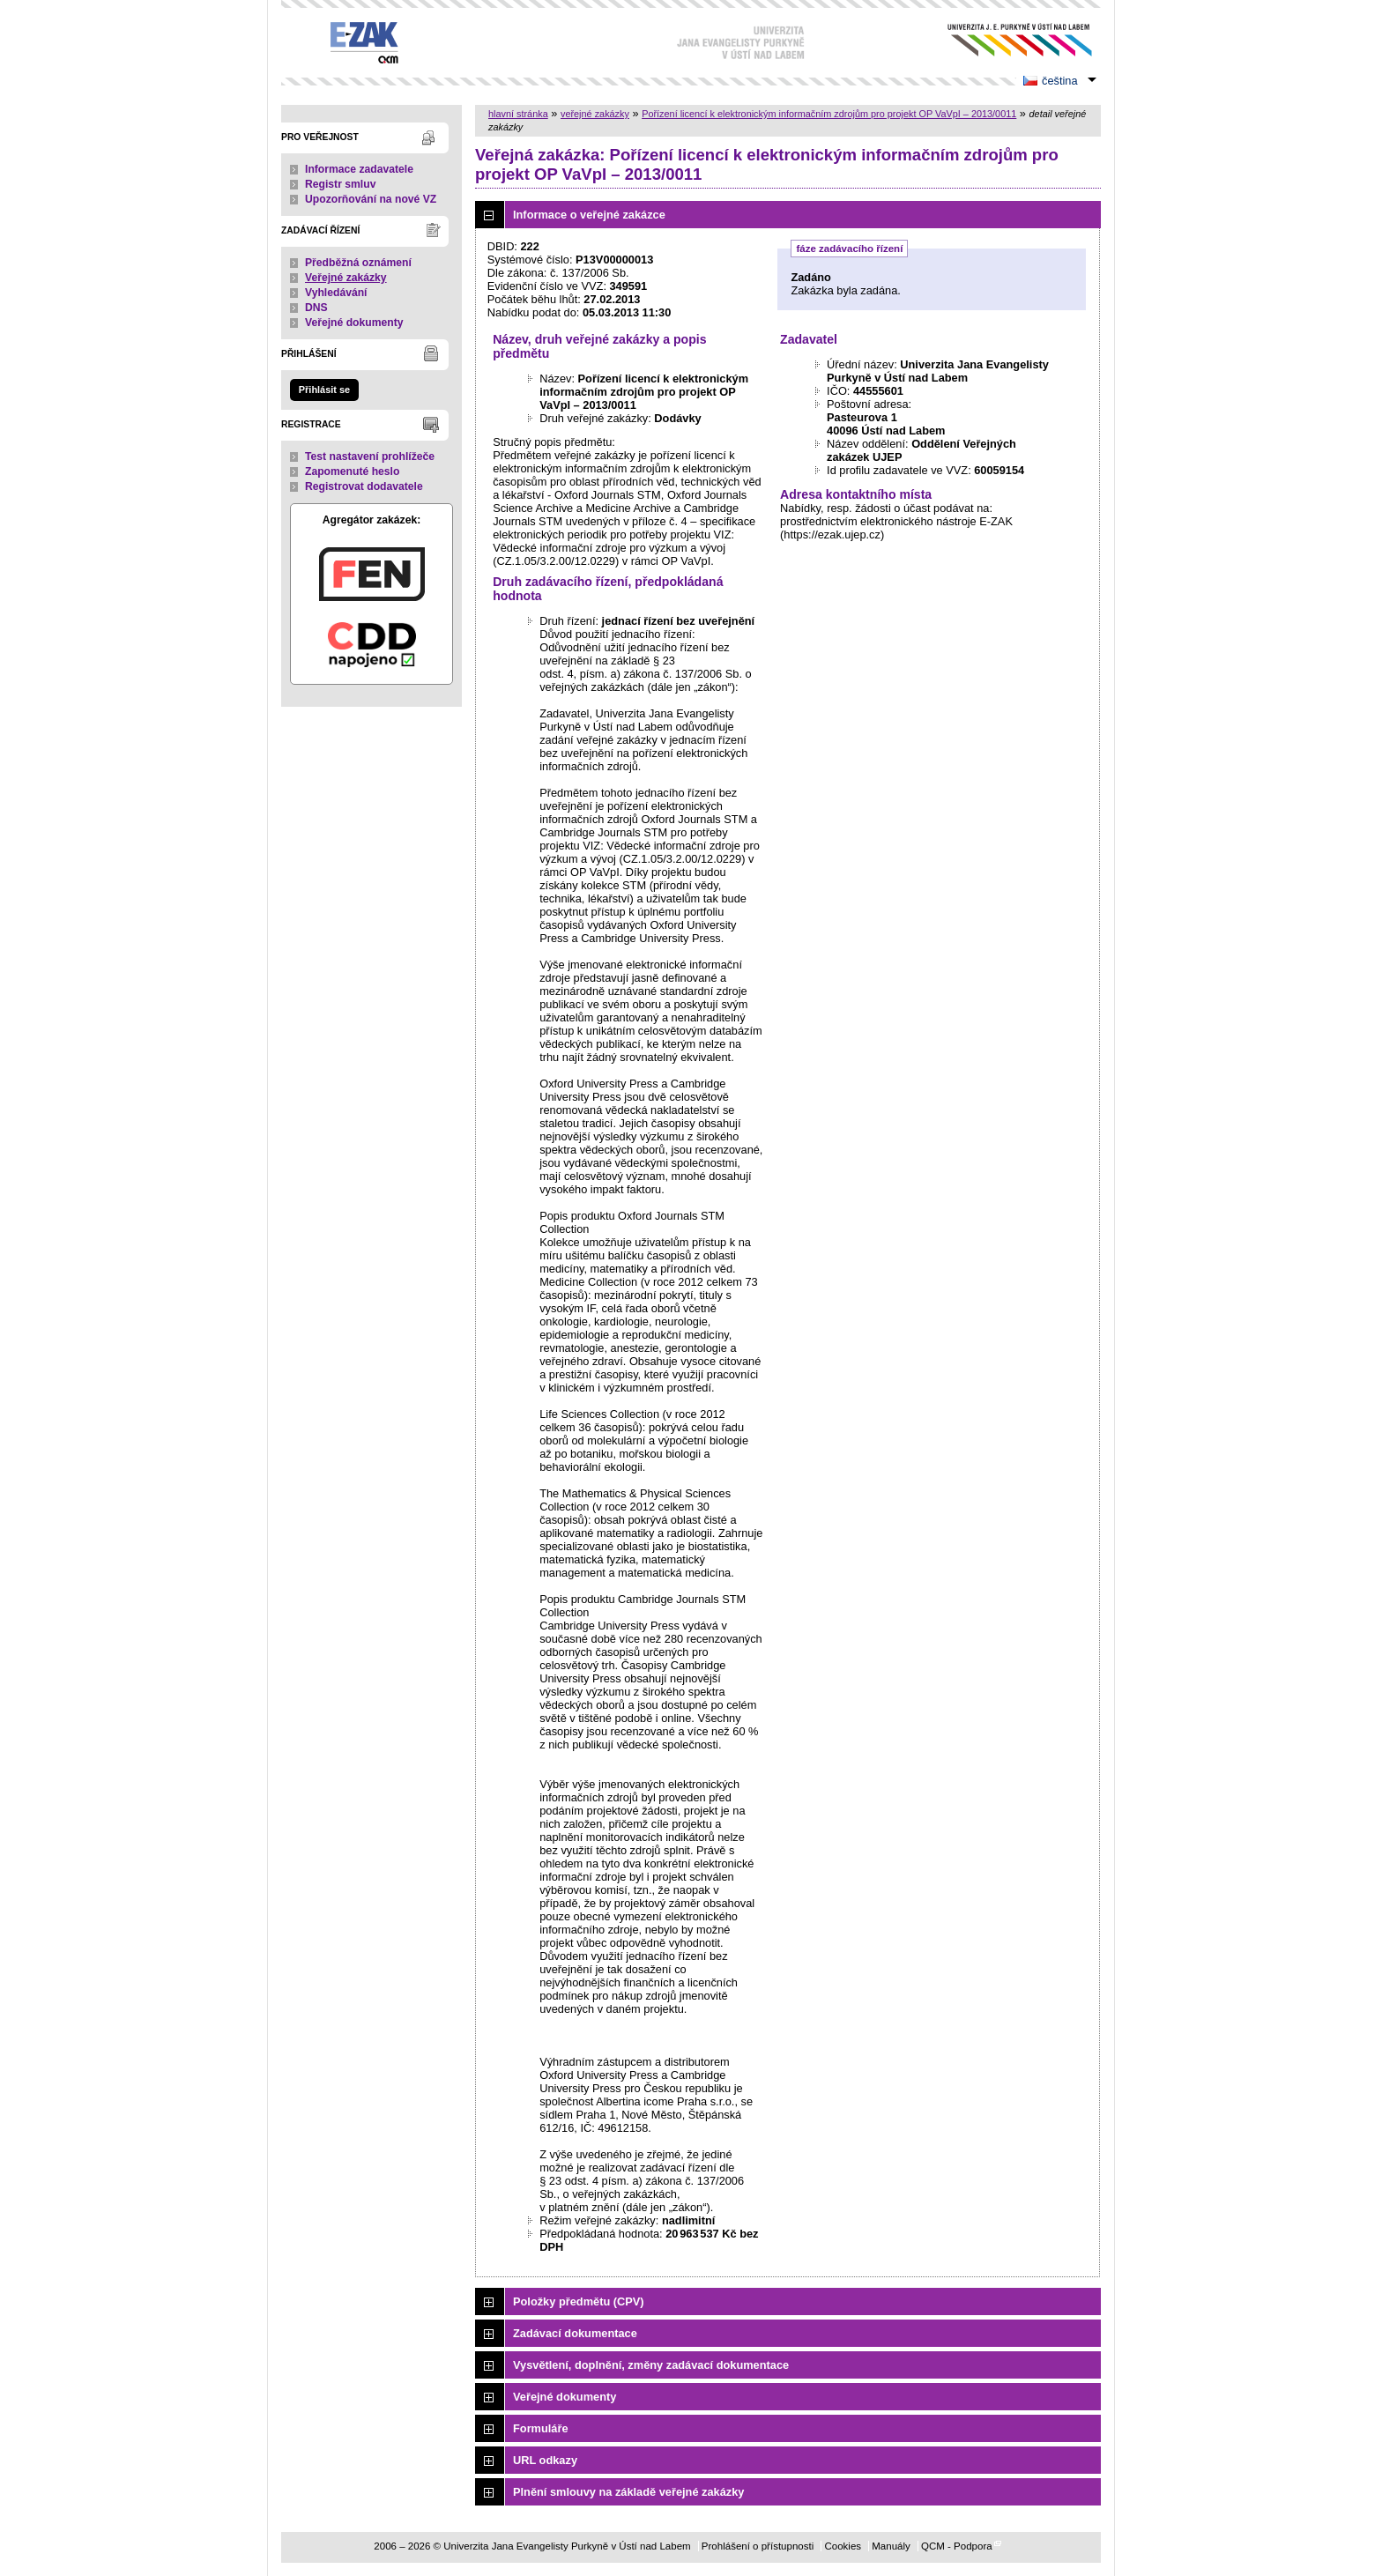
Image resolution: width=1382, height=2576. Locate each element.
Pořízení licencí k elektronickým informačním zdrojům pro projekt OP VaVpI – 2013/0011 (829, 113)
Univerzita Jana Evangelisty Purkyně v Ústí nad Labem (1006, 40)
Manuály (891, 2546)
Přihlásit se (324, 389)
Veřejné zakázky (346, 277)
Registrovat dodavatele (364, 486)
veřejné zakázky (595, 113)
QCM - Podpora (956, 2546)
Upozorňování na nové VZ (370, 199)
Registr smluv (340, 184)
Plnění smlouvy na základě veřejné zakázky (628, 2491)
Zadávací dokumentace (575, 2333)
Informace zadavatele (359, 169)
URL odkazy (545, 2460)
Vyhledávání (336, 292)
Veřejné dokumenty (354, 322)
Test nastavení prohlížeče (370, 456)
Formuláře (540, 2428)
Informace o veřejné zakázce (589, 214)
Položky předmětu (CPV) (578, 2301)
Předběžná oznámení (358, 262)
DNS (316, 307)
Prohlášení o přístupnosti (758, 2546)
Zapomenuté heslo (352, 471)
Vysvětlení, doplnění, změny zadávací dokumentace (651, 2365)
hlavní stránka (518, 113)
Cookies (842, 2546)
